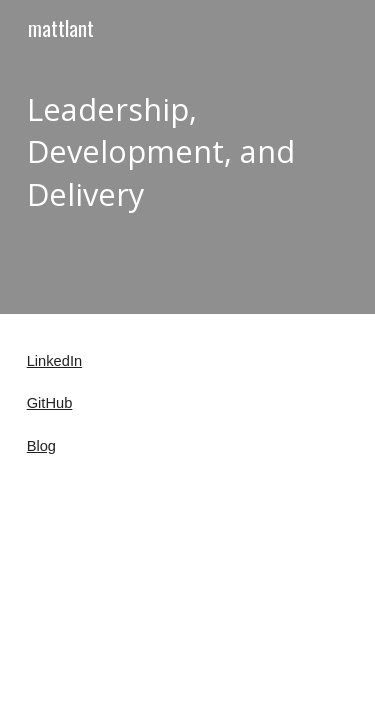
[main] (188, 157)
